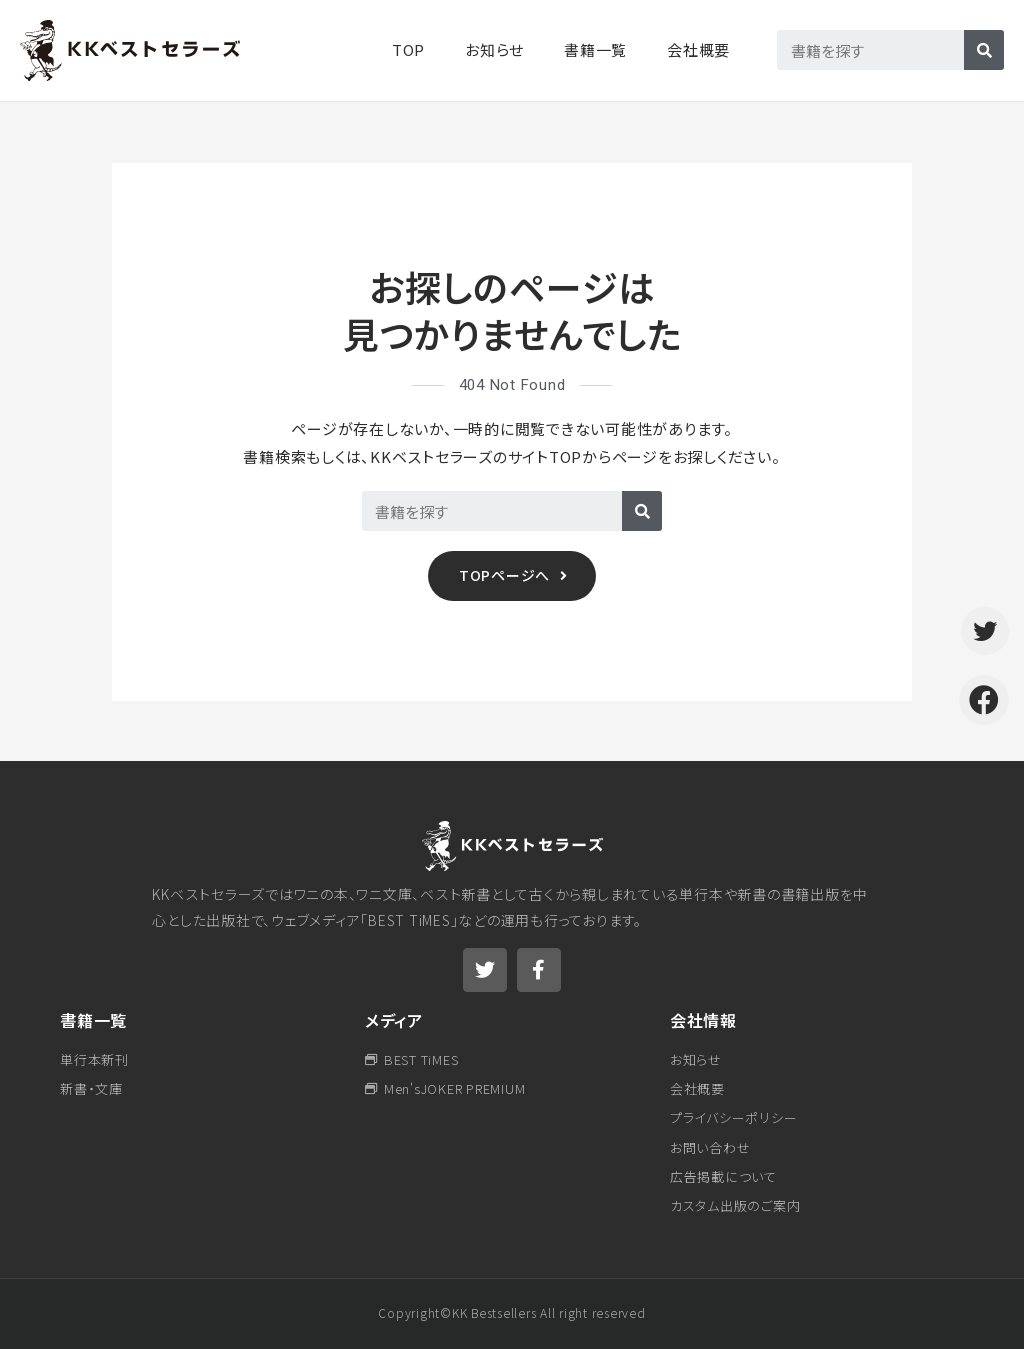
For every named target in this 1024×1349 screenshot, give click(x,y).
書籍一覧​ (595, 49)
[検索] (984, 50)
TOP (408, 49)
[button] (512, 576)
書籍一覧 (93, 1020)
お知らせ (494, 49)
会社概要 (698, 49)
